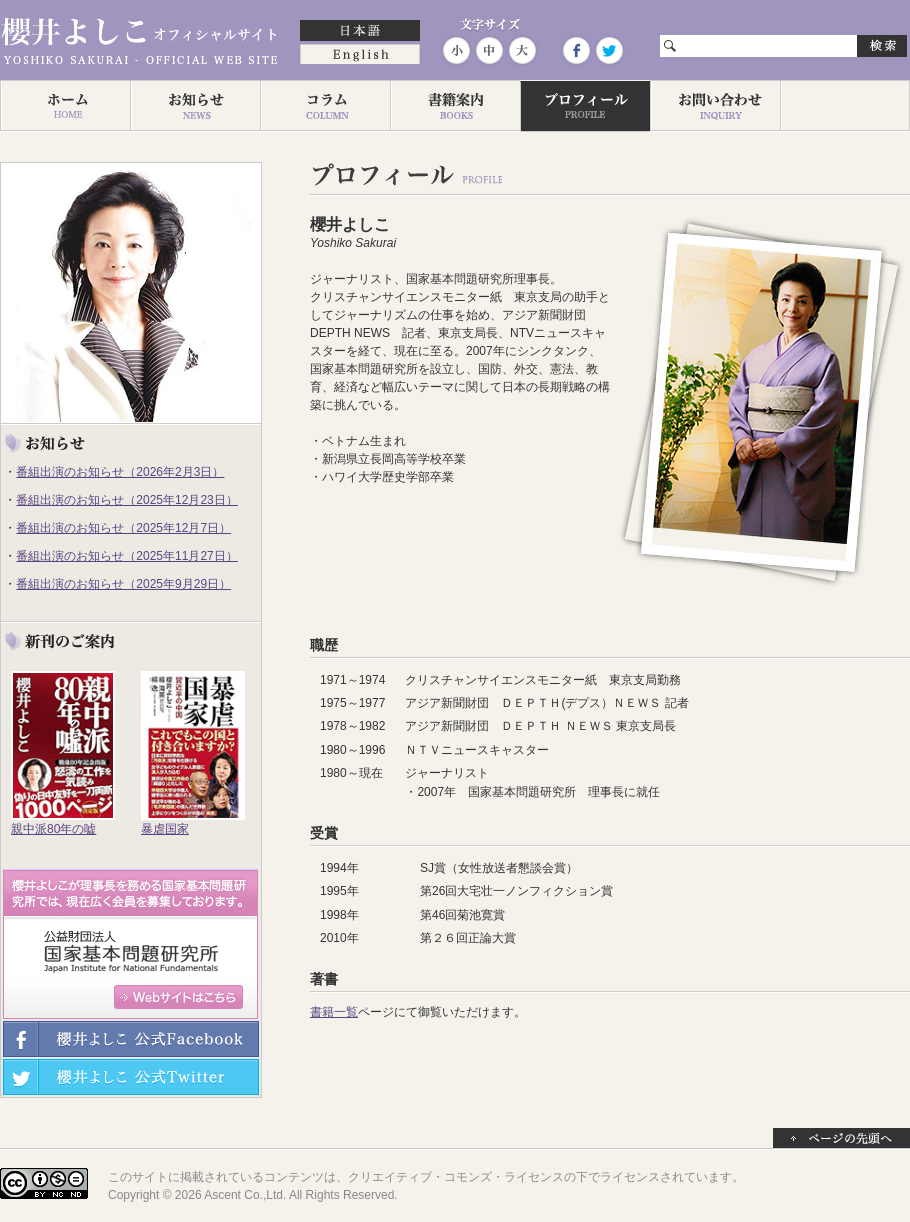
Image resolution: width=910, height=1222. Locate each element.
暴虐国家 (165, 829)
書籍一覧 (334, 1012)
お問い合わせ (715, 106)
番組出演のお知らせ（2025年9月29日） (123, 584)
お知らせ (195, 106)
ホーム (65, 106)
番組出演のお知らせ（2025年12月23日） (126, 500)
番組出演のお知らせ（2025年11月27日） (126, 556)
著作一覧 (455, 106)
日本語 (360, 32)
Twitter (608, 50)
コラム (325, 106)
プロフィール (585, 106)
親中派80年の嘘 (53, 829)
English (360, 56)
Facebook (576, 50)
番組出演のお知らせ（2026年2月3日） (120, 472)
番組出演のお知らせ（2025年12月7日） (123, 528)
